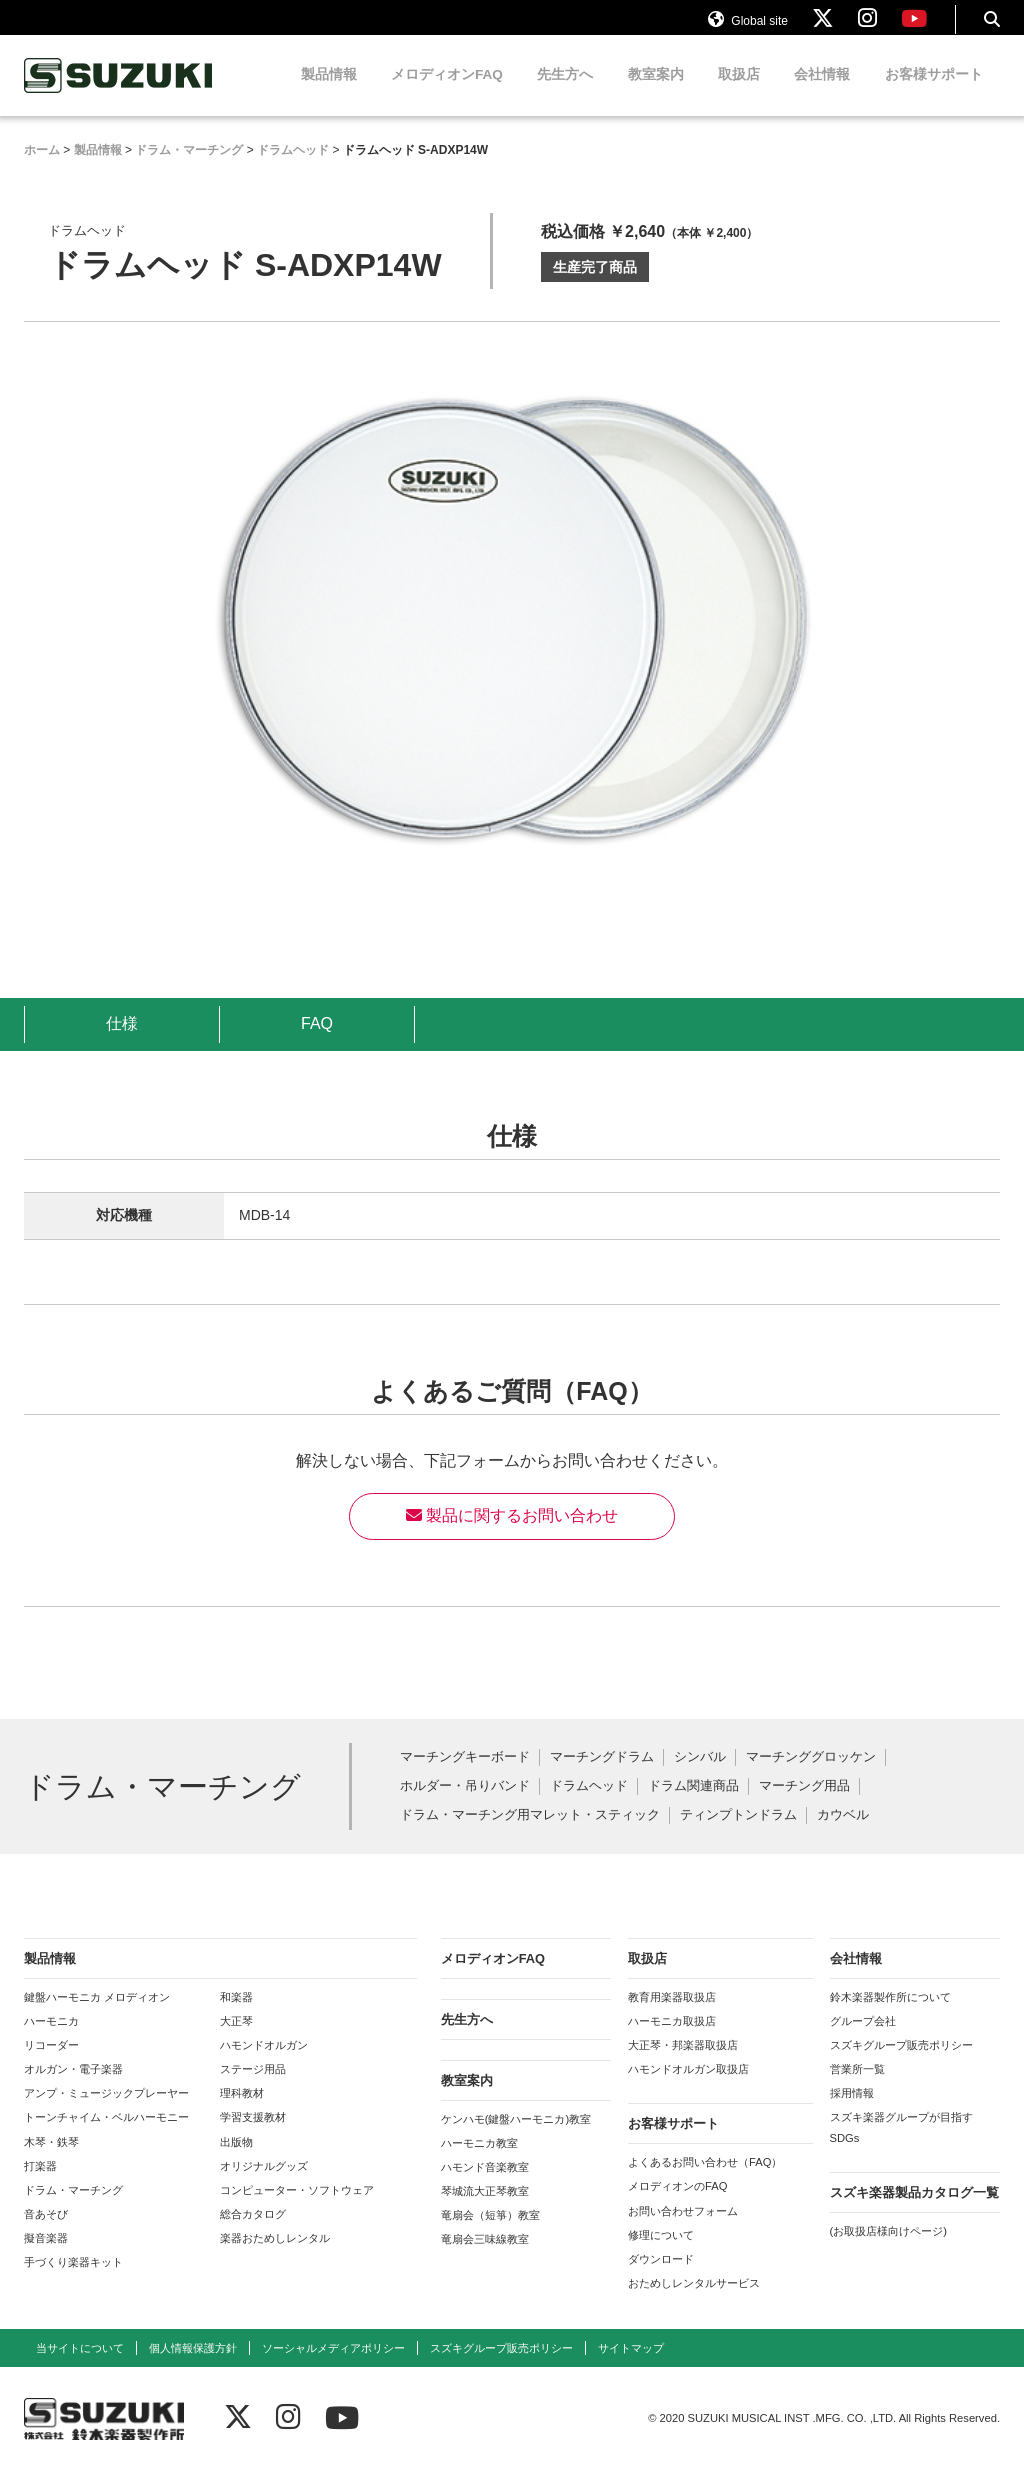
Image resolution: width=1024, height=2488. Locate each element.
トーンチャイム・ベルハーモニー (106, 2135)
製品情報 (329, 92)
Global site (748, 28)
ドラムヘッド (589, 1804)
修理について (661, 2252)
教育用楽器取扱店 (672, 2014)
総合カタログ (253, 2232)
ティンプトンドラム (738, 1832)
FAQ (317, 1040)
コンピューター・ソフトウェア (297, 2208)
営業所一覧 (857, 2087)
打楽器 (40, 2183)
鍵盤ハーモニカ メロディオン (97, 2014)
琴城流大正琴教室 (485, 2209)
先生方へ (565, 92)
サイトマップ (631, 2366)
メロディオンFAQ (447, 92)
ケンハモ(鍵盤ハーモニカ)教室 (516, 2136)
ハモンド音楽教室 (485, 2185)
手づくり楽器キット (73, 2280)
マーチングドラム (602, 1775)
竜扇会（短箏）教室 (490, 2233)
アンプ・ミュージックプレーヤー (106, 2111)
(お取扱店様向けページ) (888, 2248)
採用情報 (852, 2111)
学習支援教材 (253, 2135)
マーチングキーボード (465, 1775)
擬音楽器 (46, 2256)
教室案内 (656, 92)
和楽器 (236, 2014)
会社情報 (822, 92)
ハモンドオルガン (264, 2063)
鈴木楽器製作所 (119, 93)
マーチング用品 (804, 1804)
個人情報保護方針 (193, 2366)
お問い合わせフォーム (683, 2228)
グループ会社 (863, 2038)
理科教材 (242, 2111)
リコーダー (51, 2063)
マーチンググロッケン (811, 1775)
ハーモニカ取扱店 (672, 2038)
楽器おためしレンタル (275, 2256)
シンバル (700, 1775)
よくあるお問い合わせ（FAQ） (705, 2180)
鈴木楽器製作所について (890, 2014)
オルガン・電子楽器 (73, 2087)
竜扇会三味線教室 (485, 2257)
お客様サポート (934, 92)
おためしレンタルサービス (694, 2301)
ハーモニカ (51, 2038)
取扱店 (739, 92)
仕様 (122, 1040)
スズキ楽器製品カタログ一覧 (914, 2209)
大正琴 (236, 2038)
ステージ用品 (253, 2087)
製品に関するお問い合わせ (512, 1533)
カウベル (843, 1832)
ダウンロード (661, 2277)
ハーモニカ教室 (479, 2160)
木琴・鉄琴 (51, 2159)
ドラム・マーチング (73, 2208)
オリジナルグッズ (264, 2183)
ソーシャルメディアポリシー (333, 2366)
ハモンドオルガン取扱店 (688, 2087)
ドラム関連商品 (693, 1804)
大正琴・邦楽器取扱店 (683, 2063)
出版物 (236, 2159)
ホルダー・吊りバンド (465, 1804)
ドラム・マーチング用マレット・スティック (530, 1832)
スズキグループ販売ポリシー (901, 2063)
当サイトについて (80, 2366)
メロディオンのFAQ (677, 2204)
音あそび (46, 2232)
